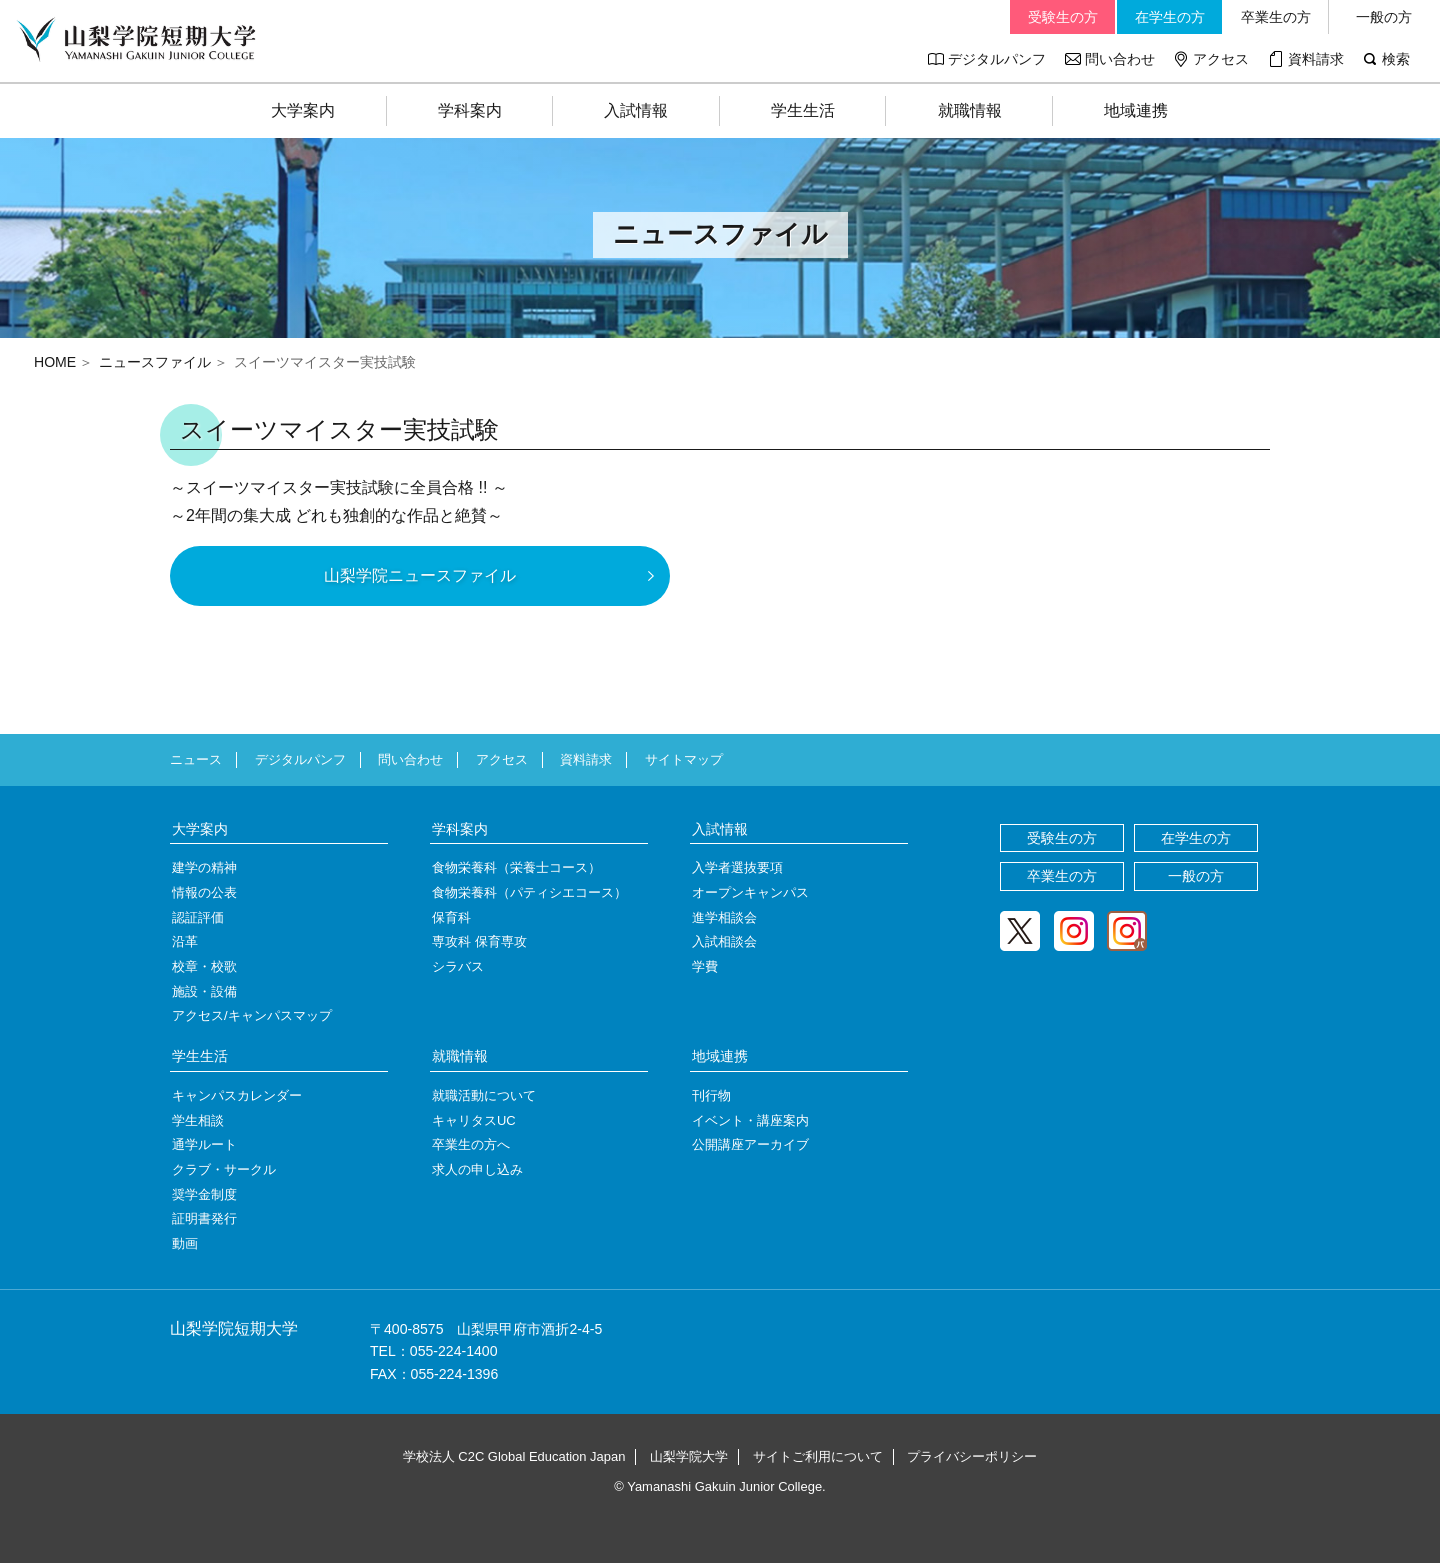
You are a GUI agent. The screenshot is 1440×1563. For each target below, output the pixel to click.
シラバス (458, 966)
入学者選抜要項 (737, 867)
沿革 (185, 941)
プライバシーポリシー (972, 1456)
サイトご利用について (818, 1456)
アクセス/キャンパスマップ (252, 1015)
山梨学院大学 (689, 1456)
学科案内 (470, 110)
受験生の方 (1063, 17)
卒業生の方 (1276, 17)
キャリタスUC (474, 1120)
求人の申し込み (477, 1169)
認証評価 (198, 917)
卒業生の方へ (471, 1144)
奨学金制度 (204, 1194)
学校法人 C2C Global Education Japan (514, 1456)
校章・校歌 (204, 966)
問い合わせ (1120, 59)
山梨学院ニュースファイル (420, 575)
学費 (705, 966)
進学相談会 (724, 917)
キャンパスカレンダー (237, 1095)
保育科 (451, 917)
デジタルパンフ (997, 59)
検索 (1396, 59)
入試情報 (636, 110)
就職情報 (970, 110)
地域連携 (1136, 110)
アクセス (1221, 59)
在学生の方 (1170, 17)
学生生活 (803, 110)
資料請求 (1316, 59)
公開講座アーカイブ (750, 1144)
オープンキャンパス (750, 892)
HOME (55, 362)
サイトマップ (684, 759)
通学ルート (204, 1144)
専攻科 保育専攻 (479, 941)
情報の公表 (204, 892)
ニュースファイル (155, 362)
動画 (185, 1243)
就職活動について (484, 1095)
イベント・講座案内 (750, 1120)
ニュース (196, 759)
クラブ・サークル (224, 1169)
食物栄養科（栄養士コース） (516, 867)
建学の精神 (204, 867)
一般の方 (1384, 17)
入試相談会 (724, 941)
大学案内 (303, 110)
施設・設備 (204, 991)
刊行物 (711, 1095)
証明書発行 (204, 1218)
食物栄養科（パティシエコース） (529, 892)
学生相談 (198, 1120)
